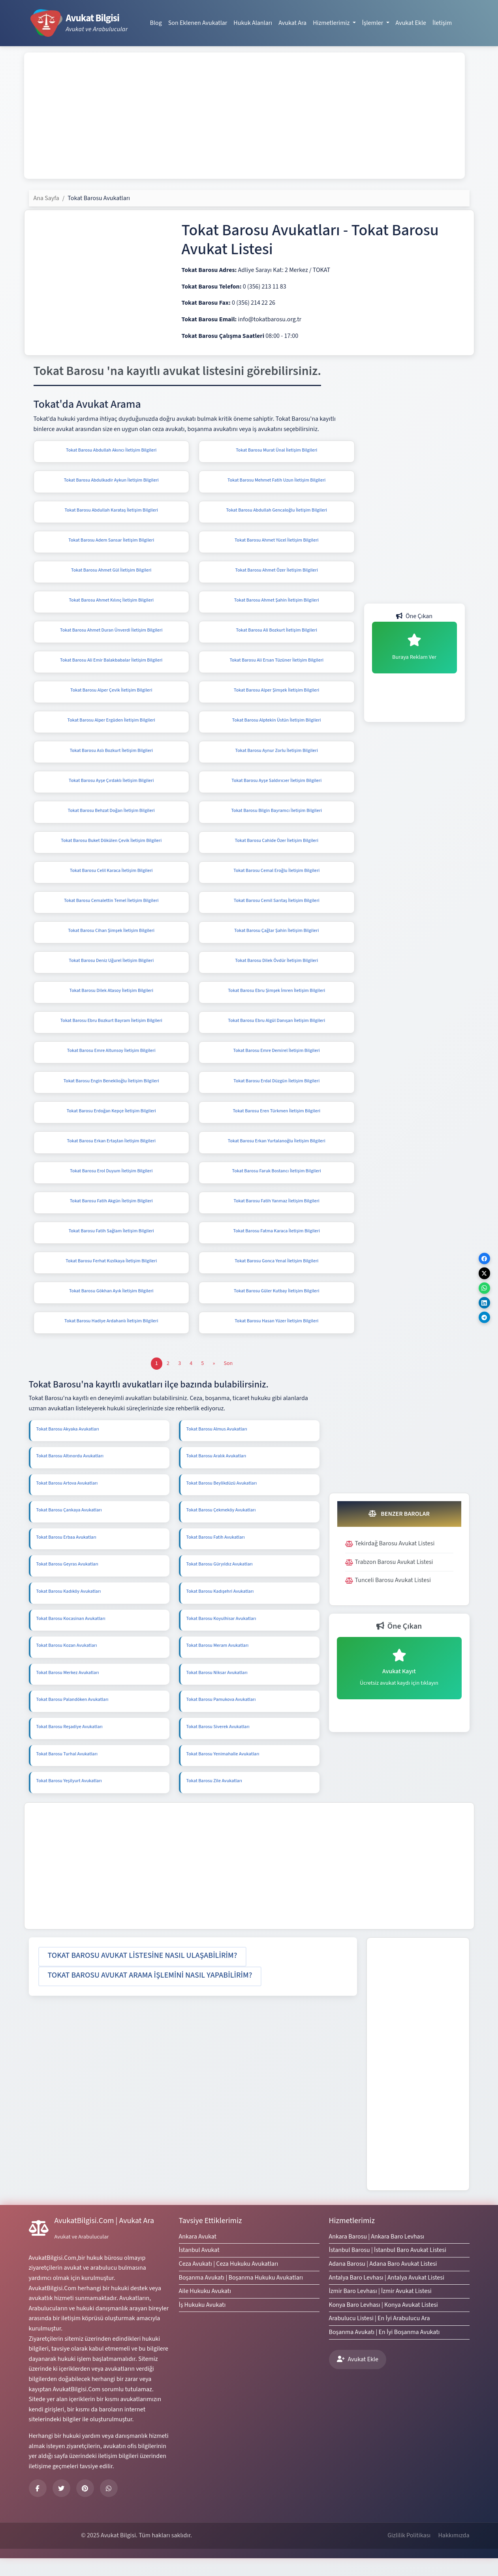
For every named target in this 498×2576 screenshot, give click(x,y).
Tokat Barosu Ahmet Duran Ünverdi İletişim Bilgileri (111, 634)
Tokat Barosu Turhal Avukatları (67, 1771)
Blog (156, 23)
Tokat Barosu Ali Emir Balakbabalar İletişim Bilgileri (111, 664)
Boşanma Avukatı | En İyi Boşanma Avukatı (384, 2349)
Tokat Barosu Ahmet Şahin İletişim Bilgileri (276, 603)
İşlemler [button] (373, 23)
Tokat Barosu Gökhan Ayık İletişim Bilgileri (111, 1308)
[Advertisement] (244, 115)
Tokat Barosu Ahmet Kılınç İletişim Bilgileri (111, 603)
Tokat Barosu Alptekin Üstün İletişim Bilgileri (276, 726)
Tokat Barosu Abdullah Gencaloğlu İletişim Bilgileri (276, 511)
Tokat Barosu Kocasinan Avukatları (70, 1636)
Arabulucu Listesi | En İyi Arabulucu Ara (379, 2336)
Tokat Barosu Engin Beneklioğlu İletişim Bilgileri (111, 1093)
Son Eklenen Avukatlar (197, 23)
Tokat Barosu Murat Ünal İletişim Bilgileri (276, 450)
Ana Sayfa (46, 198)
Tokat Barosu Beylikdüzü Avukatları (221, 1501)
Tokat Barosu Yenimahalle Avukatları (222, 1771)
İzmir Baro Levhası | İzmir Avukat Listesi (380, 2308)
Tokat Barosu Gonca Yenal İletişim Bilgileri (276, 1277)
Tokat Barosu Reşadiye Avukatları (69, 1744)
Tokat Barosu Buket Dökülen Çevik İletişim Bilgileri (111, 848)
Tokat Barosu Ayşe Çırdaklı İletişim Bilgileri (111, 787)
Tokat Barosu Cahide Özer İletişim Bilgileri (276, 848)
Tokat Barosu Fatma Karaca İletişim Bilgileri (276, 1246)
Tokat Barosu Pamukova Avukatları (221, 1717)
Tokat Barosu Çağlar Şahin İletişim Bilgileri (276, 940)
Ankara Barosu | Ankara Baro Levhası (377, 2254)
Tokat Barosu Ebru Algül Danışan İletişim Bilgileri (276, 1032)
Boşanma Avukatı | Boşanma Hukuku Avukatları (241, 2295)
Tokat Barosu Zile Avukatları (214, 1798)
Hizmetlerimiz (352, 2238)
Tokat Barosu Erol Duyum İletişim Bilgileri (111, 1185)
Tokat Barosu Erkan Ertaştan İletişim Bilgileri (111, 1154)
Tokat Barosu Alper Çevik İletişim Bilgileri (111, 695)
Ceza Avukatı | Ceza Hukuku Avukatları (228, 2281)
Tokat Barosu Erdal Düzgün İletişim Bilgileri (276, 1093)
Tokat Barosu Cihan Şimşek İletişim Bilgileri (111, 940)
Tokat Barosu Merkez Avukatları (67, 1690)
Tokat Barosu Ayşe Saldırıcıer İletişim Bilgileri (276, 787)
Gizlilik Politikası (408, 2553)
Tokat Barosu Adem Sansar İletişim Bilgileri (111, 542)
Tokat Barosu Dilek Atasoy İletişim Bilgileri (111, 1001)
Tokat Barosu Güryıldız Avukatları (219, 1582)
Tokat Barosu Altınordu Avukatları (70, 1473)
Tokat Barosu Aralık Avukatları (216, 1473)
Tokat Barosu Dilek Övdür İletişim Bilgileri (276, 970)
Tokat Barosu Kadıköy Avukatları (68, 1609)
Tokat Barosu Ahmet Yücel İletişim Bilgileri (277, 542)
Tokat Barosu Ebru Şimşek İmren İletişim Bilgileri (276, 1001)
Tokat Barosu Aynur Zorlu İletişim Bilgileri (276, 756)
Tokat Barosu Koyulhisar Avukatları (221, 1636)
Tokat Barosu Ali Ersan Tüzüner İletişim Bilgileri (276, 664)
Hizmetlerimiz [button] (332, 23)
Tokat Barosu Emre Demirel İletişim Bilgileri (276, 1062)
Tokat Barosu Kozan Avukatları (66, 1663)
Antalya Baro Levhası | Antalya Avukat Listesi (386, 2295)
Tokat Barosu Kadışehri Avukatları (220, 1609)
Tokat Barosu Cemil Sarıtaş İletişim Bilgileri (276, 909)
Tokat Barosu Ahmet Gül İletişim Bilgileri (111, 573)
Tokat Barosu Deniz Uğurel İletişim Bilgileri (111, 970)
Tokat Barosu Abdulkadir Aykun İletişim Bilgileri (111, 481)
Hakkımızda (453, 2553)
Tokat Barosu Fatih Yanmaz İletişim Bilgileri (276, 1216)
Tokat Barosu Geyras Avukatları (67, 1582)
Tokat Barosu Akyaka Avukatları (67, 1447)
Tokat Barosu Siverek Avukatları (218, 1744)
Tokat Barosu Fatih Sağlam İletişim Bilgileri (111, 1246)
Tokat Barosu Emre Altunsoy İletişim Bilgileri (111, 1062)
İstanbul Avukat (199, 2267)
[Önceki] (213, 1381)
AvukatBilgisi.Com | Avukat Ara (104, 2238)
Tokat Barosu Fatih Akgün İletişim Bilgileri (111, 1216)
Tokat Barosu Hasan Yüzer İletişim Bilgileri (276, 1338)
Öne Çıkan (414, 616)
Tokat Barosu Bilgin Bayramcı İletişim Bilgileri (276, 817)
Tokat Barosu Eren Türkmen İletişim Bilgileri (276, 1124)
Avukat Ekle (411, 23)
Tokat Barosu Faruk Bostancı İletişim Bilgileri (276, 1185)
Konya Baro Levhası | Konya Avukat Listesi (383, 2322)
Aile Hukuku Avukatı (205, 2308)
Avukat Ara (292, 23)
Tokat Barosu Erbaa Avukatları (66, 1555)
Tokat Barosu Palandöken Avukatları (72, 1717)
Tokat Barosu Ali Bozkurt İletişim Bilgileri (276, 634)
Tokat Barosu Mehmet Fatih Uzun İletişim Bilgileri (276, 481)
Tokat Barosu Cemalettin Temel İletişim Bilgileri (111, 909)
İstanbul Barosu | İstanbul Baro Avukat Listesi (387, 2267)
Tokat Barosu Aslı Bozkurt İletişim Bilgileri (111, 756)
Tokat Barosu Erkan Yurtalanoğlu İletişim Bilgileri (276, 1154)
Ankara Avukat (197, 2254)
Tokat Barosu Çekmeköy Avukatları (221, 1527)
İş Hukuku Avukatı (202, 2322)
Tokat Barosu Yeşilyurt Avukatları (69, 1798)
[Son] (228, 1381)
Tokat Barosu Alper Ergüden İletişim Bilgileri (111, 726)
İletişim (442, 23)
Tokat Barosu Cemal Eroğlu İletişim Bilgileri (276, 879)
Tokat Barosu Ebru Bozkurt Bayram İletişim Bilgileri (111, 1032)
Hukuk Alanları (252, 23)
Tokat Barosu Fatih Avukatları (215, 1555)
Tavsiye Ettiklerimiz (210, 2238)
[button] (142, 1974)
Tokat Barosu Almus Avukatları (216, 1447)
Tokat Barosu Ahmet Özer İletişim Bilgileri (276, 573)
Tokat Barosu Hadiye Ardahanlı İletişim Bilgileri (111, 1338)
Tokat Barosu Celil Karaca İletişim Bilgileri (111, 879)
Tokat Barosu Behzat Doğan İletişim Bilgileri (111, 817)
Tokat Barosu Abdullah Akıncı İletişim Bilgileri (111, 450)
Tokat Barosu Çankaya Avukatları (69, 1527)
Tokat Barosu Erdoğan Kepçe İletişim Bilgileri (111, 1124)
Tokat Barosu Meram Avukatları (217, 1663)
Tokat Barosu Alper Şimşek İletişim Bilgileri (276, 695)
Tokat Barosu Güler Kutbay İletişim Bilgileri (276, 1308)
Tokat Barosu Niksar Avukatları (217, 1690)
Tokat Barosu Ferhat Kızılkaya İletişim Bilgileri (111, 1277)
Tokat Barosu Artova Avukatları (67, 1501)
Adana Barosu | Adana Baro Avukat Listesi (383, 2281)
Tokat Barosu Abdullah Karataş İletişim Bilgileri (111, 511)
